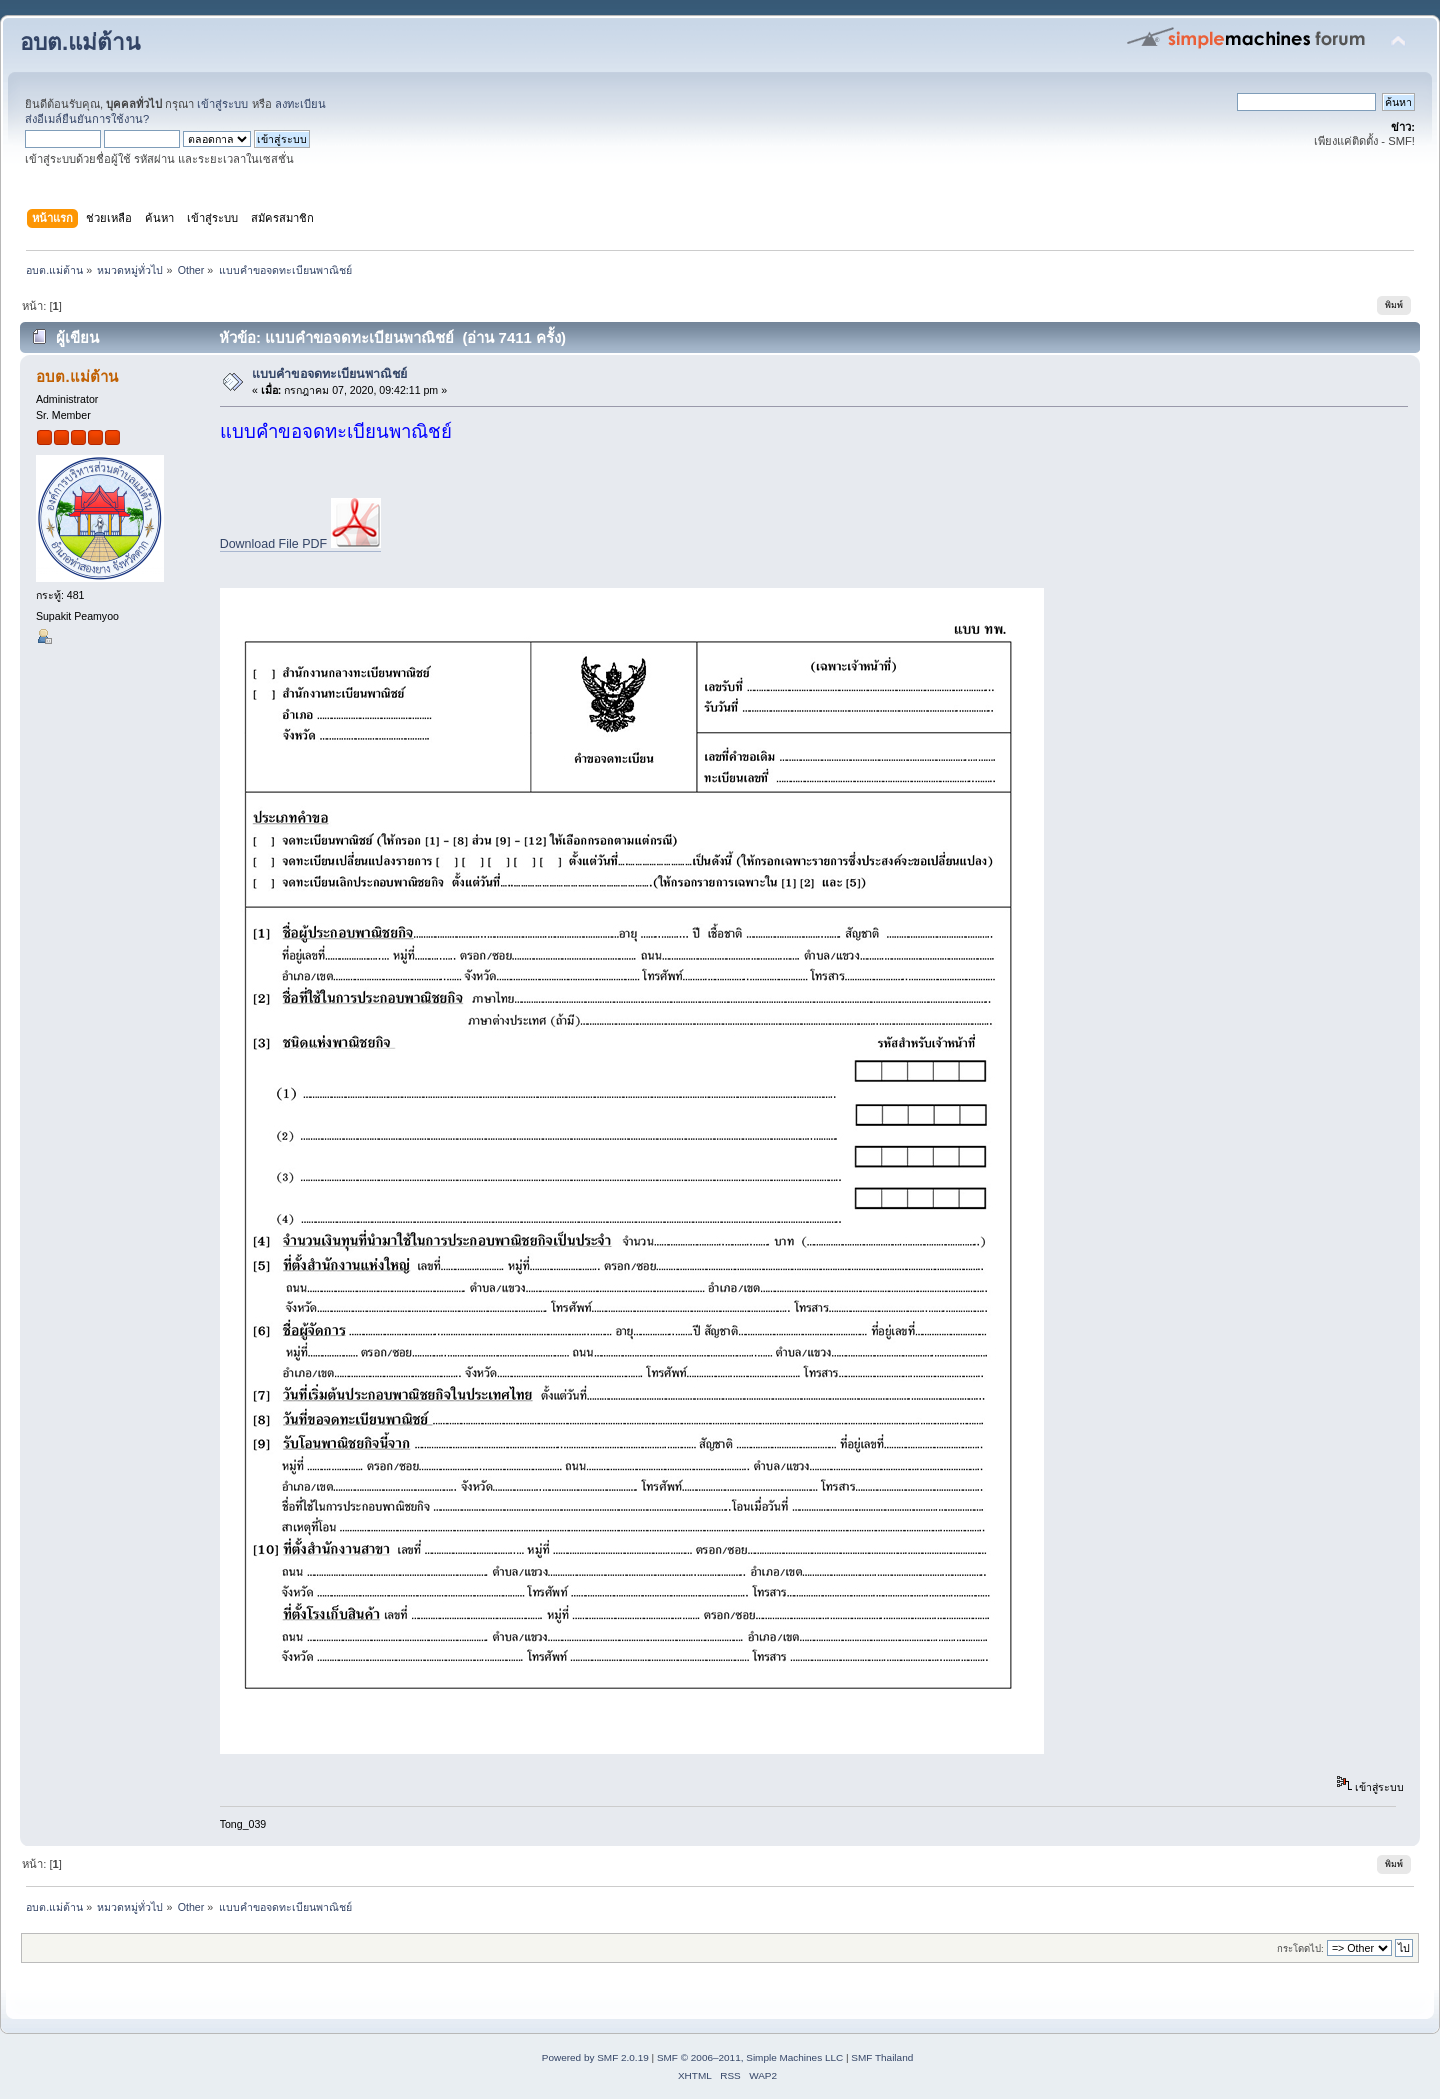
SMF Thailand (882, 2057)
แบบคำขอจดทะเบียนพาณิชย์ (329, 374)
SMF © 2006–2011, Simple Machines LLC (750, 2057)
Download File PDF (300, 544)
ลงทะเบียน (300, 104)
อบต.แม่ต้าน (80, 42)
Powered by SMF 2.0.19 (595, 2057)
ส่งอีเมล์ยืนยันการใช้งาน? (87, 119)
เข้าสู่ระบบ (222, 104)
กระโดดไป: (1300, 1948)
